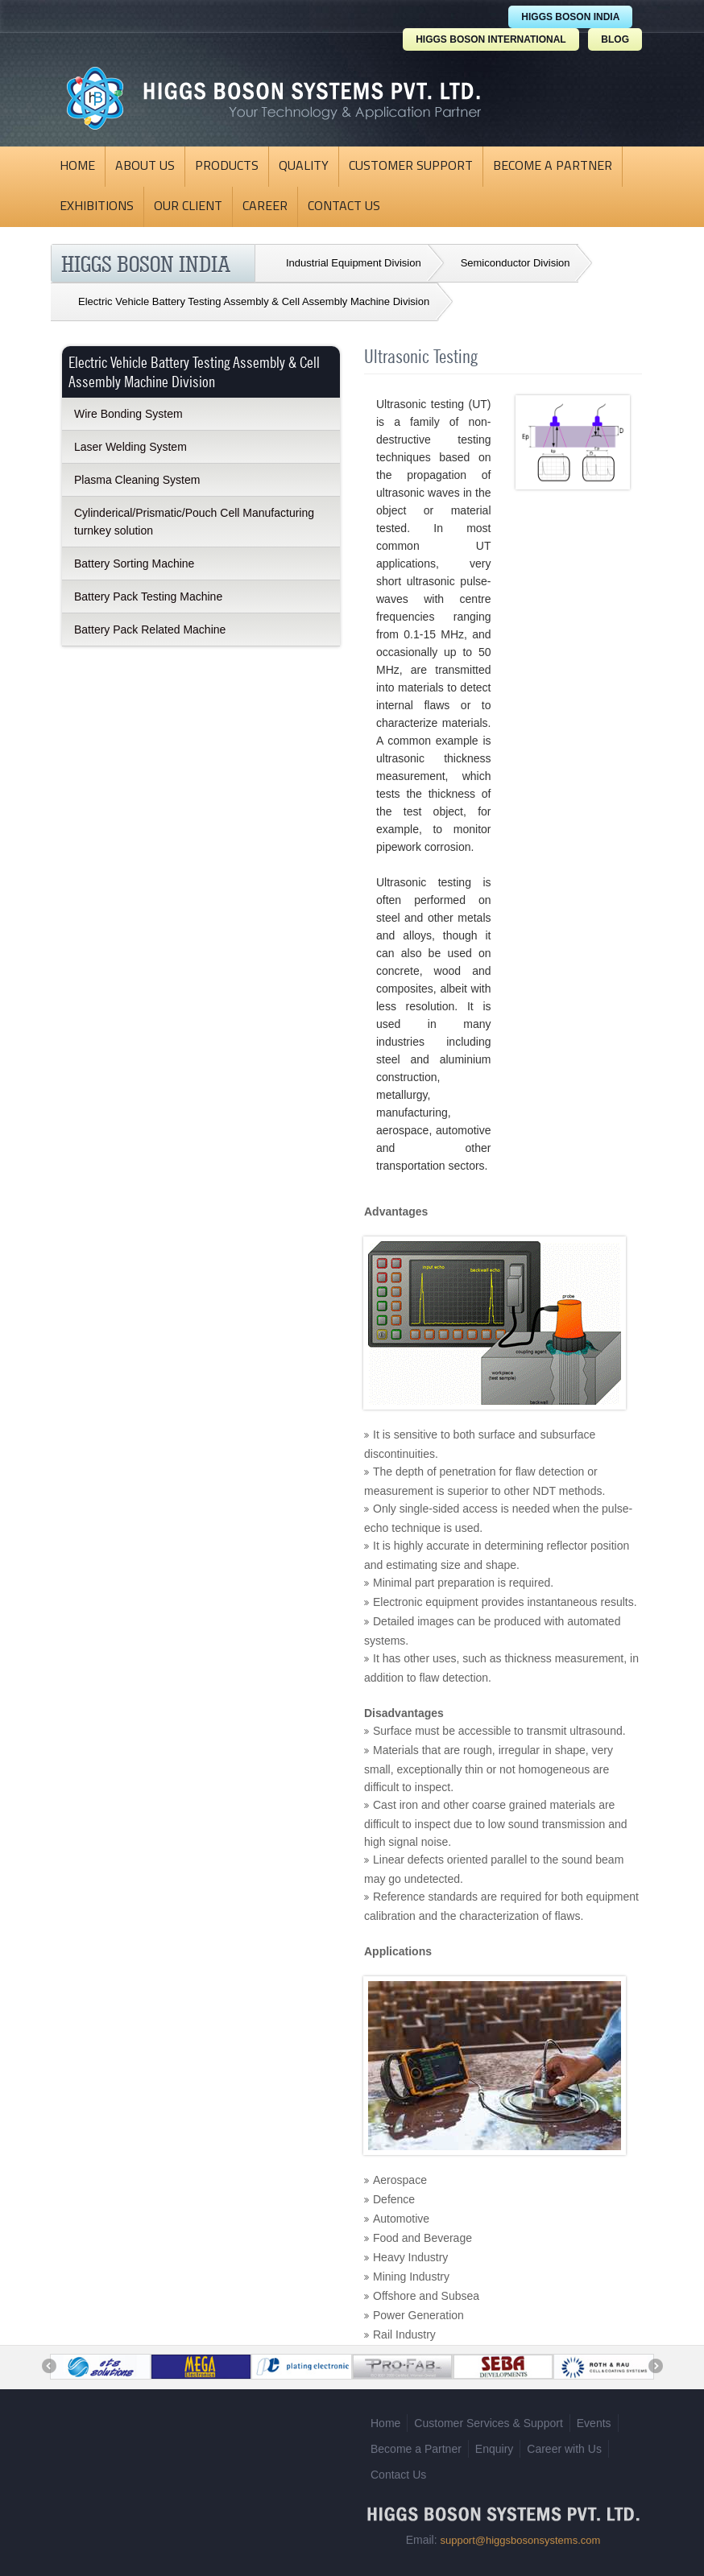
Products (227, 166)
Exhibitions (97, 206)
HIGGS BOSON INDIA (570, 17)
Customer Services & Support (488, 2417)
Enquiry (494, 2443)
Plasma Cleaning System (137, 479)
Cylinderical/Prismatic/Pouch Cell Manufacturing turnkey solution (194, 521)
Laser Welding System (130, 446)
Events (594, 2417)
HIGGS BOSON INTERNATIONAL (490, 39)
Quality (304, 166)
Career (265, 206)
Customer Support (411, 166)
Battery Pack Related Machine (150, 629)
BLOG (615, 39)
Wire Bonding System (128, 413)
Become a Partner (552, 166)
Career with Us (564, 2443)
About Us (145, 166)
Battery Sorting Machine (134, 563)
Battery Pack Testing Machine (148, 596)
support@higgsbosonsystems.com (520, 2535)
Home (77, 166)
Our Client (188, 206)
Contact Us (344, 206)
